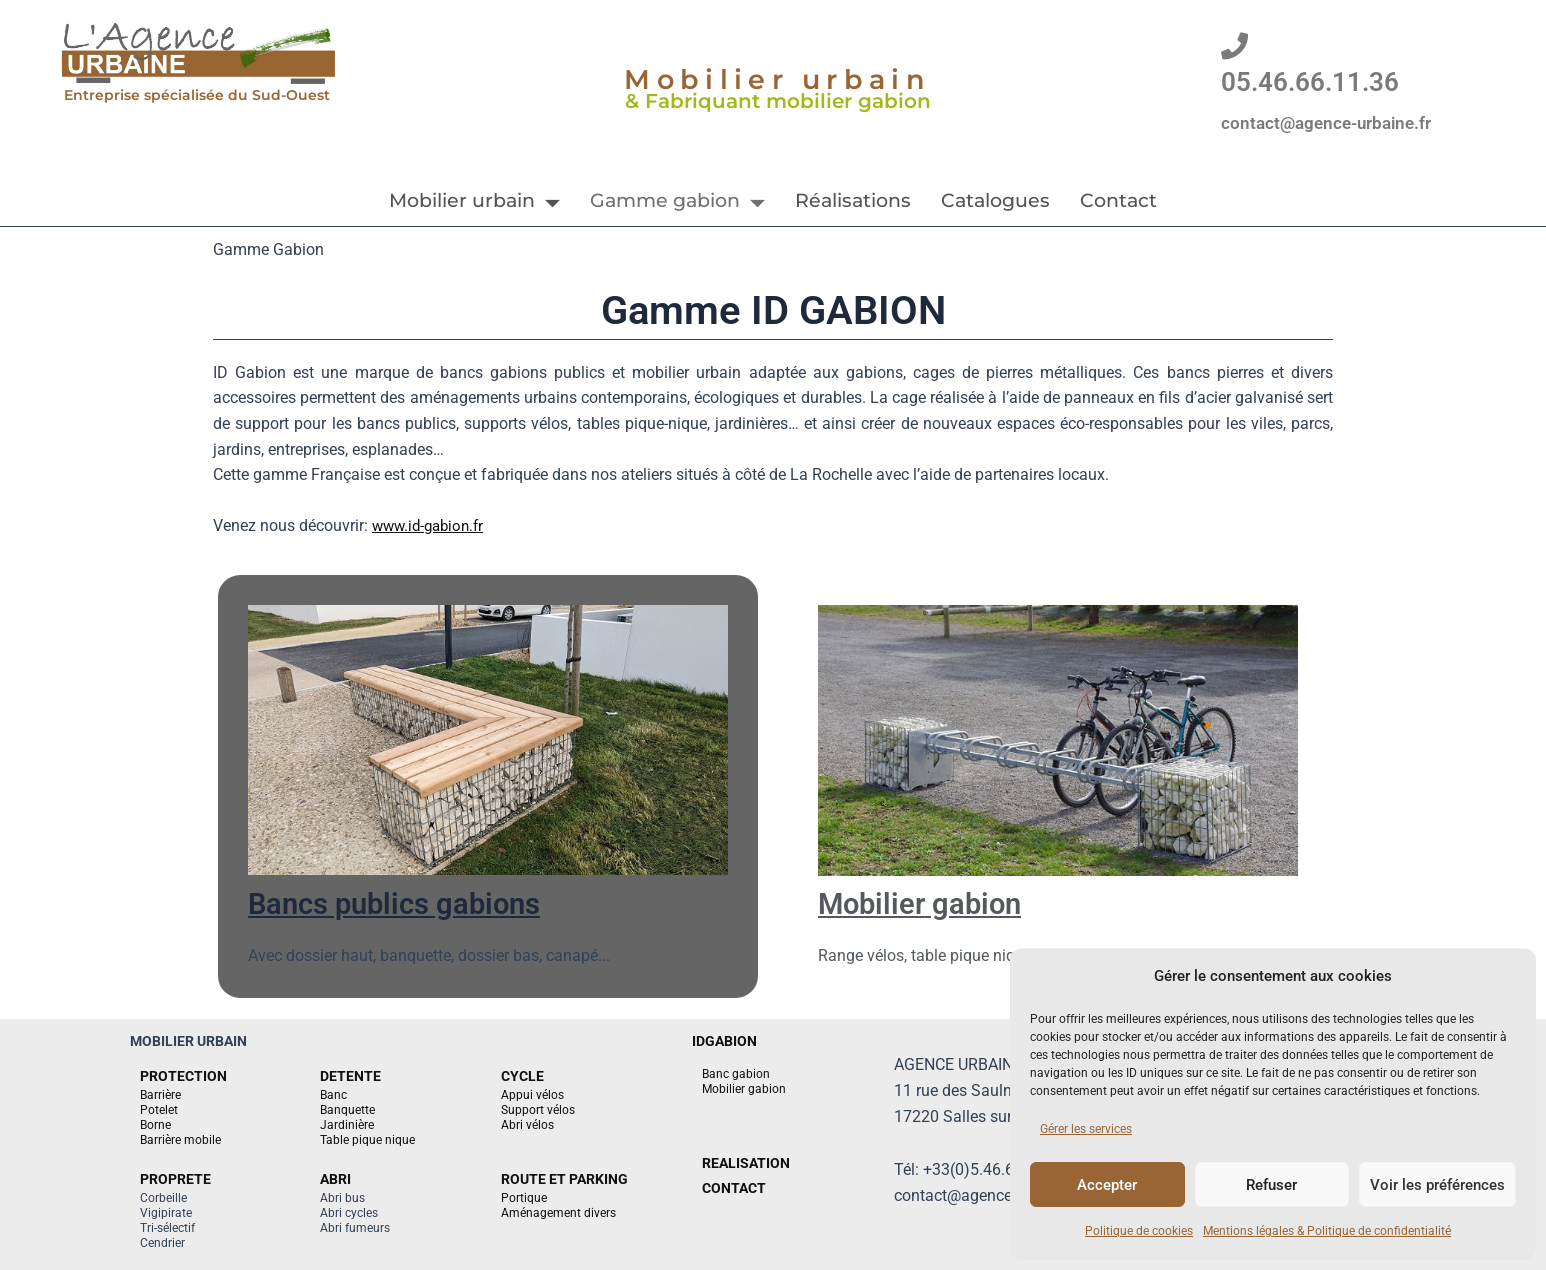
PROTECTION (183, 1076)
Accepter (1107, 1185)
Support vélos (538, 1110)
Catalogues (995, 200)
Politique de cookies (1139, 1231)
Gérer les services (1086, 1129)
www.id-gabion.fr (432, 525)
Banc (333, 1095)
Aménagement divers (558, 1213)
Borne (155, 1125)
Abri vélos (527, 1125)
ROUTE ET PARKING (564, 1179)
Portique (524, 1198)
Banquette (347, 1110)
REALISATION (746, 1163)
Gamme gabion (677, 200)
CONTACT (734, 1188)
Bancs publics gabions (408, 903)
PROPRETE (175, 1179)
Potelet (159, 1110)
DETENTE (350, 1076)
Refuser (1271, 1185)
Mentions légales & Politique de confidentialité (1327, 1231)
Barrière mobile (180, 1140)
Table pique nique (367, 1140)
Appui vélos (532, 1095)
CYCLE (522, 1076)
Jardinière (347, 1125)
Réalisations (853, 200)
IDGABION (724, 1041)
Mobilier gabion (929, 903)
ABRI (335, 1179)
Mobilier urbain (474, 200)
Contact (1118, 200)
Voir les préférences (1437, 1185)
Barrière (160, 1095)
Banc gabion (736, 1074)
